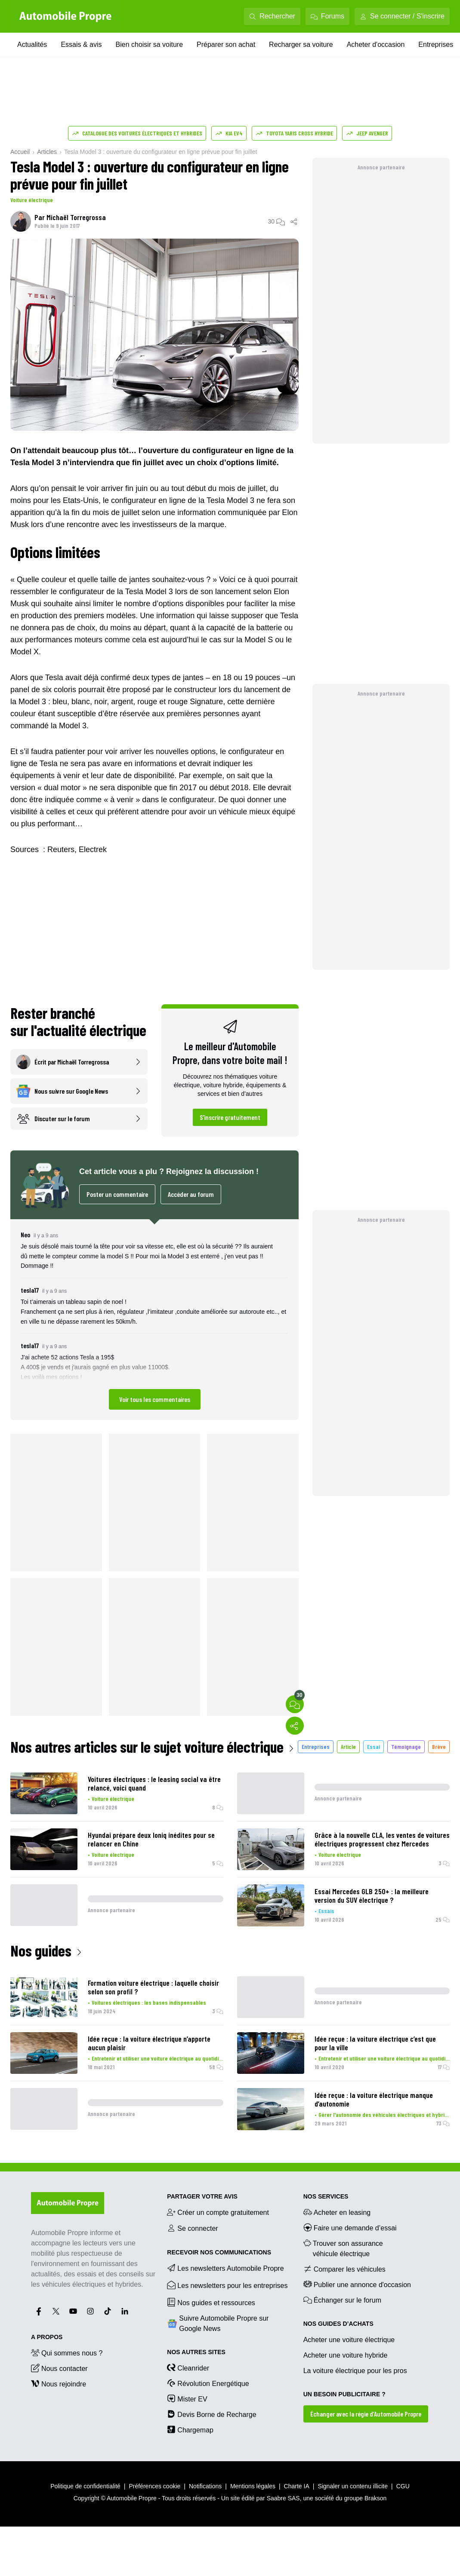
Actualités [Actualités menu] (32, 44)
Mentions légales (252, 2486)
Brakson (375, 2498)
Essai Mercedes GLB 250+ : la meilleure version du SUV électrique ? (372, 1895)
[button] (154, 1319)
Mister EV (187, 2398)
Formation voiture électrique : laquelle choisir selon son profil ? (153, 1987)
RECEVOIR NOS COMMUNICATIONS (219, 2252)
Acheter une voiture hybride (345, 2355)
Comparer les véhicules (344, 2268)
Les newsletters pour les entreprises (227, 2285)
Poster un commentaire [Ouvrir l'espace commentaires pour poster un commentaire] (117, 1194)
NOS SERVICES (326, 2196)
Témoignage (406, 1746)
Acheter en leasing (337, 2212)
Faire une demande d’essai (350, 2227)
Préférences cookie (155, 2486)
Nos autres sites (196, 2352)
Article (348, 1746)
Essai (373, 1746)
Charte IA (296, 2486)
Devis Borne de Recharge (211, 2414)
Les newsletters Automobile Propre (225, 2267)
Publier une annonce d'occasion (357, 2284)
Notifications (205, 2486)
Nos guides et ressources (211, 2302)
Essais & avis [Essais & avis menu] (81, 44)
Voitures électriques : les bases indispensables (149, 2002)
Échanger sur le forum (342, 2299)
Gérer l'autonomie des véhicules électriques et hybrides (384, 2114)
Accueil (20, 151)
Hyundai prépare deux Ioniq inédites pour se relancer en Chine (151, 1839)
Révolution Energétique (208, 2383)
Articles (47, 151)
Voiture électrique (31, 199)
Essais (326, 1910)
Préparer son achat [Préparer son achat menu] (226, 44)
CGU (403, 2486)
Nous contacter (59, 2368)
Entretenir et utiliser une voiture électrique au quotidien (157, 2058)
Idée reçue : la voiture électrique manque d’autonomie (374, 2099)
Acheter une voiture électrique (349, 2339)
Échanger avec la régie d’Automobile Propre (365, 2414)
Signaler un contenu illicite (353, 2486)
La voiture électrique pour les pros (355, 2370)
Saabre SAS (283, 2498)
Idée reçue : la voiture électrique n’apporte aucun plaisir (149, 2043)
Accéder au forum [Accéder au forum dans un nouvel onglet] (191, 1194)
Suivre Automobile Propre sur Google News (218, 2323)
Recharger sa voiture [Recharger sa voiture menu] (301, 44)
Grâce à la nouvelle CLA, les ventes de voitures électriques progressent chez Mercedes (382, 1839)
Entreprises (316, 1746)
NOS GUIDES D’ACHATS (338, 2323)
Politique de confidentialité (85, 2486)
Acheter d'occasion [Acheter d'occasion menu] (376, 44)
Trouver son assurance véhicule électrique (343, 2248)
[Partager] (294, 221)
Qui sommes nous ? (66, 2352)
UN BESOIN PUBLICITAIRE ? (344, 2394)
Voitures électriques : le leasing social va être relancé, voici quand (154, 1783)
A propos (46, 2337)
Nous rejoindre (58, 2383)
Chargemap (190, 2429)
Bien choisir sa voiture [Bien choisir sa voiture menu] (149, 44)
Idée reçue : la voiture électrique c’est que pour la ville (375, 2043)
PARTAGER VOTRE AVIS (202, 2196)
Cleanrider (188, 2367)
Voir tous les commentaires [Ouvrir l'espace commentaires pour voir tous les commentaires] (154, 1399)
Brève (439, 1746)
